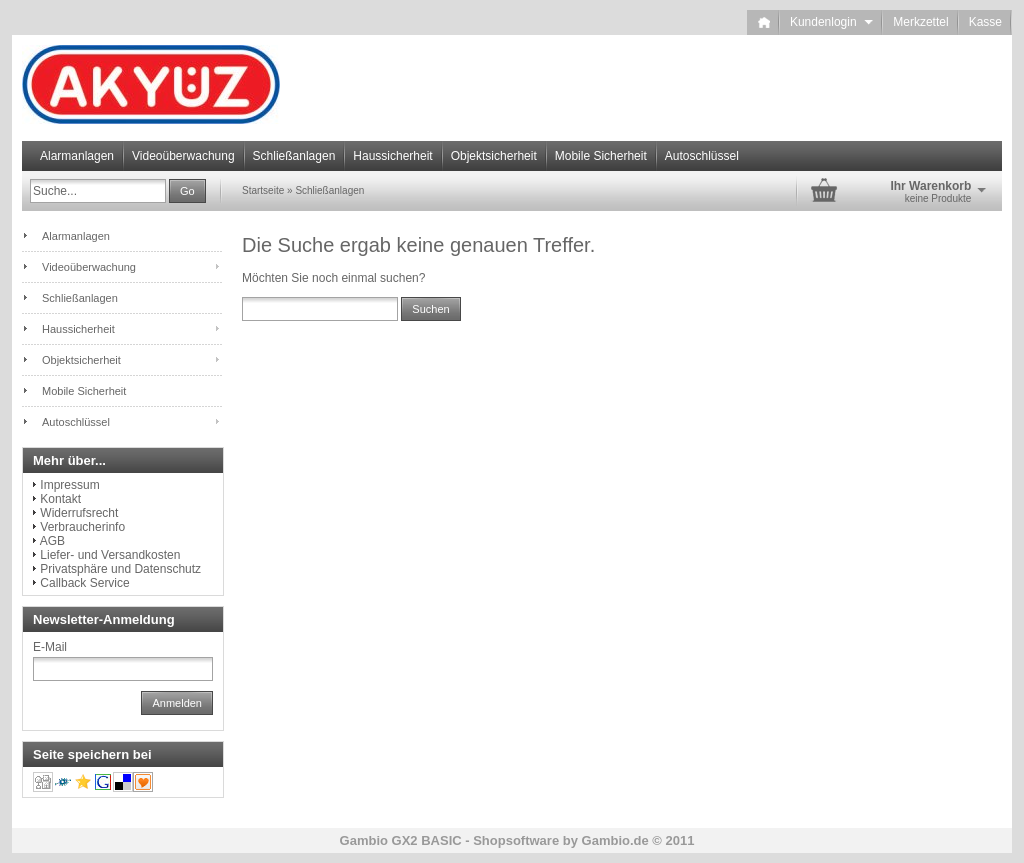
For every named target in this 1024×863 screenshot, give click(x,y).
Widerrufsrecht (79, 513)
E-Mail (50, 647)
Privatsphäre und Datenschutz (120, 569)
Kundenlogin (831, 22)
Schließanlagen (294, 156)
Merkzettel (920, 22)
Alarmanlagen (77, 156)
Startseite (263, 190)
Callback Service (84, 583)
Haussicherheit (392, 156)
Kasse (985, 22)
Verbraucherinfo (82, 527)
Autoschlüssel (702, 156)
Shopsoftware (516, 840)
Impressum (69, 485)
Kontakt (60, 499)
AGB (52, 541)
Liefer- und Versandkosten (110, 555)
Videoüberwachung (183, 156)
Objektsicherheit (494, 156)
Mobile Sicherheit (601, 156)
